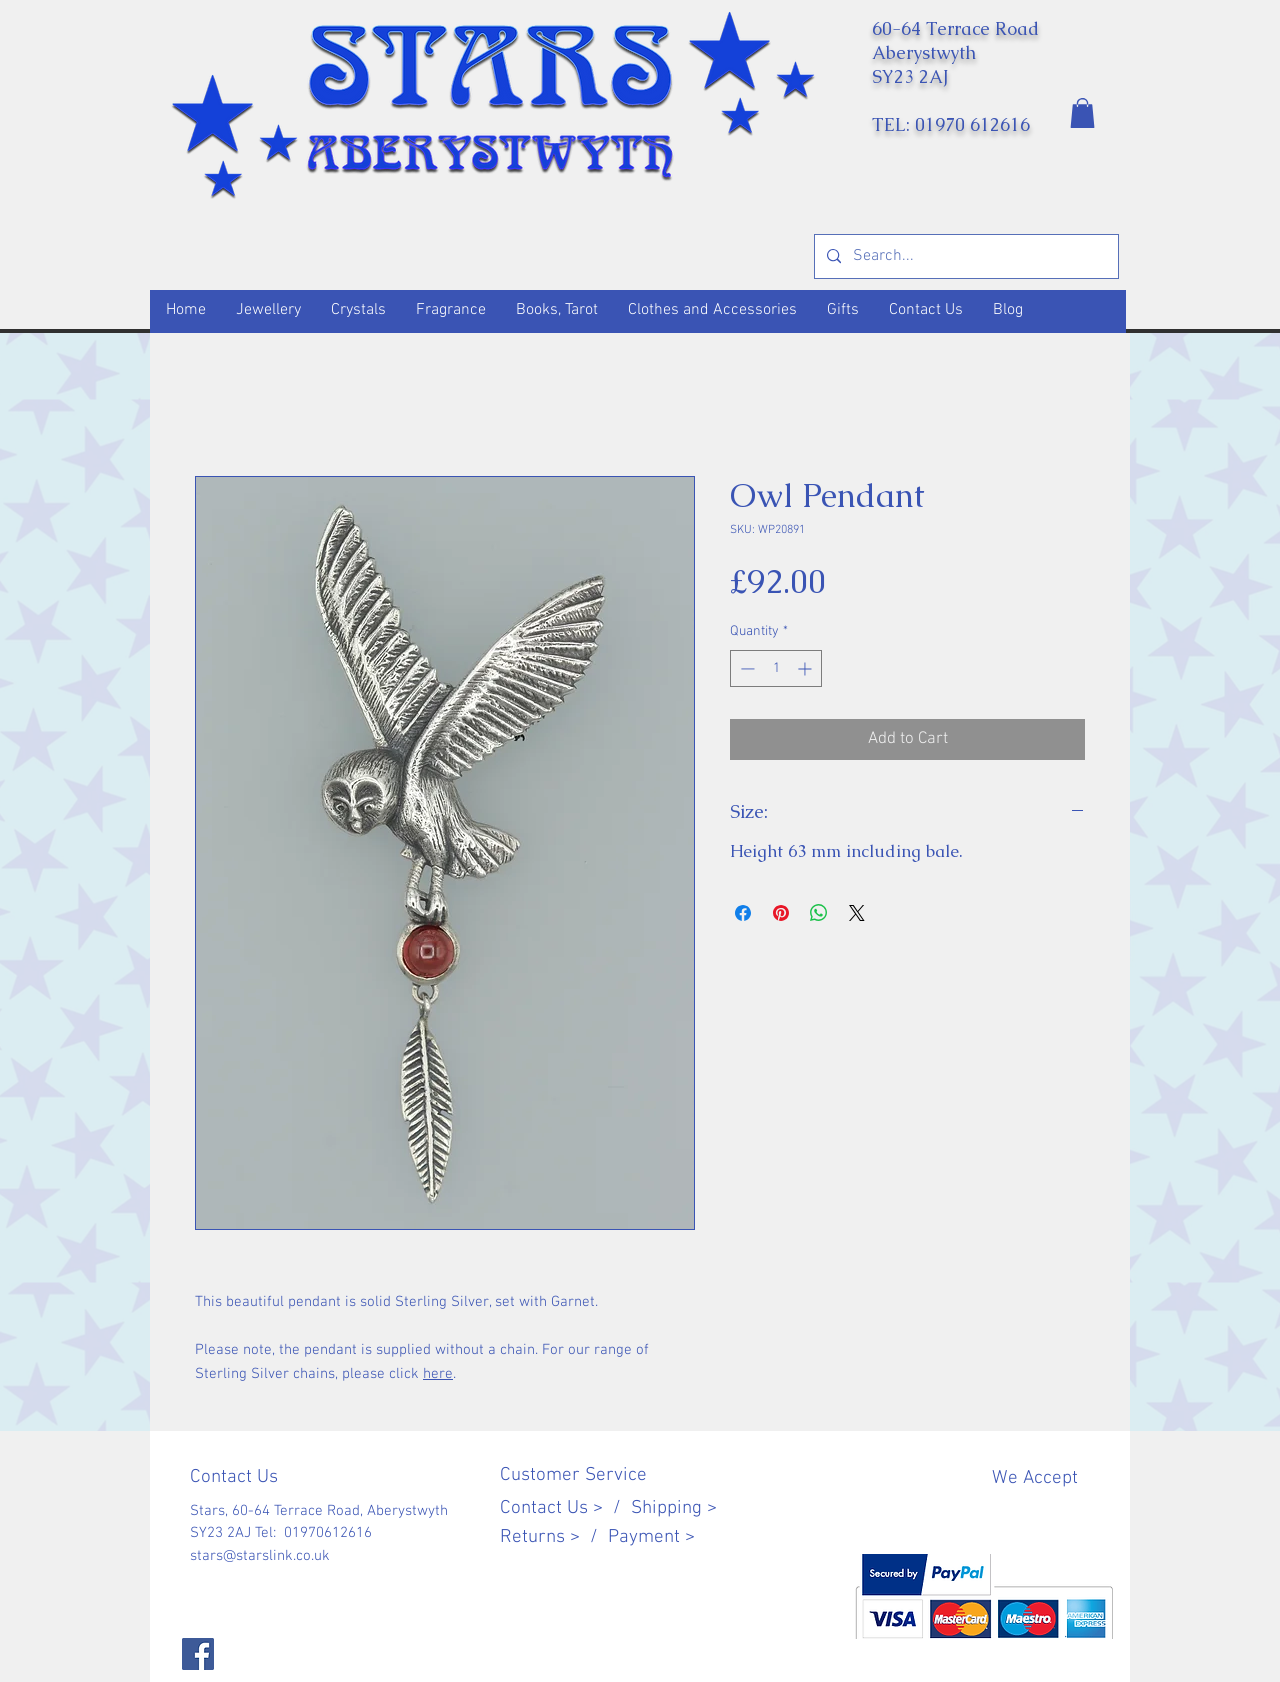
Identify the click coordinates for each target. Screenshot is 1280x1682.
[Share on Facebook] (743, 913)
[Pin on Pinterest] (781, 913)
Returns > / (554, 1537)
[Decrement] (745, 668)
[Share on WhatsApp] (819, 913)
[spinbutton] (776, 668)
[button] (1082, 113)
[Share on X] (857, 913)
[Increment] (806, 668)
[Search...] (964, 256)
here (438, 1374)
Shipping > (674, 1508)
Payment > (651, 1537)
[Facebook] (198, 1654)
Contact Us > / (565, 1508)
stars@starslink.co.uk (260, 1556)
